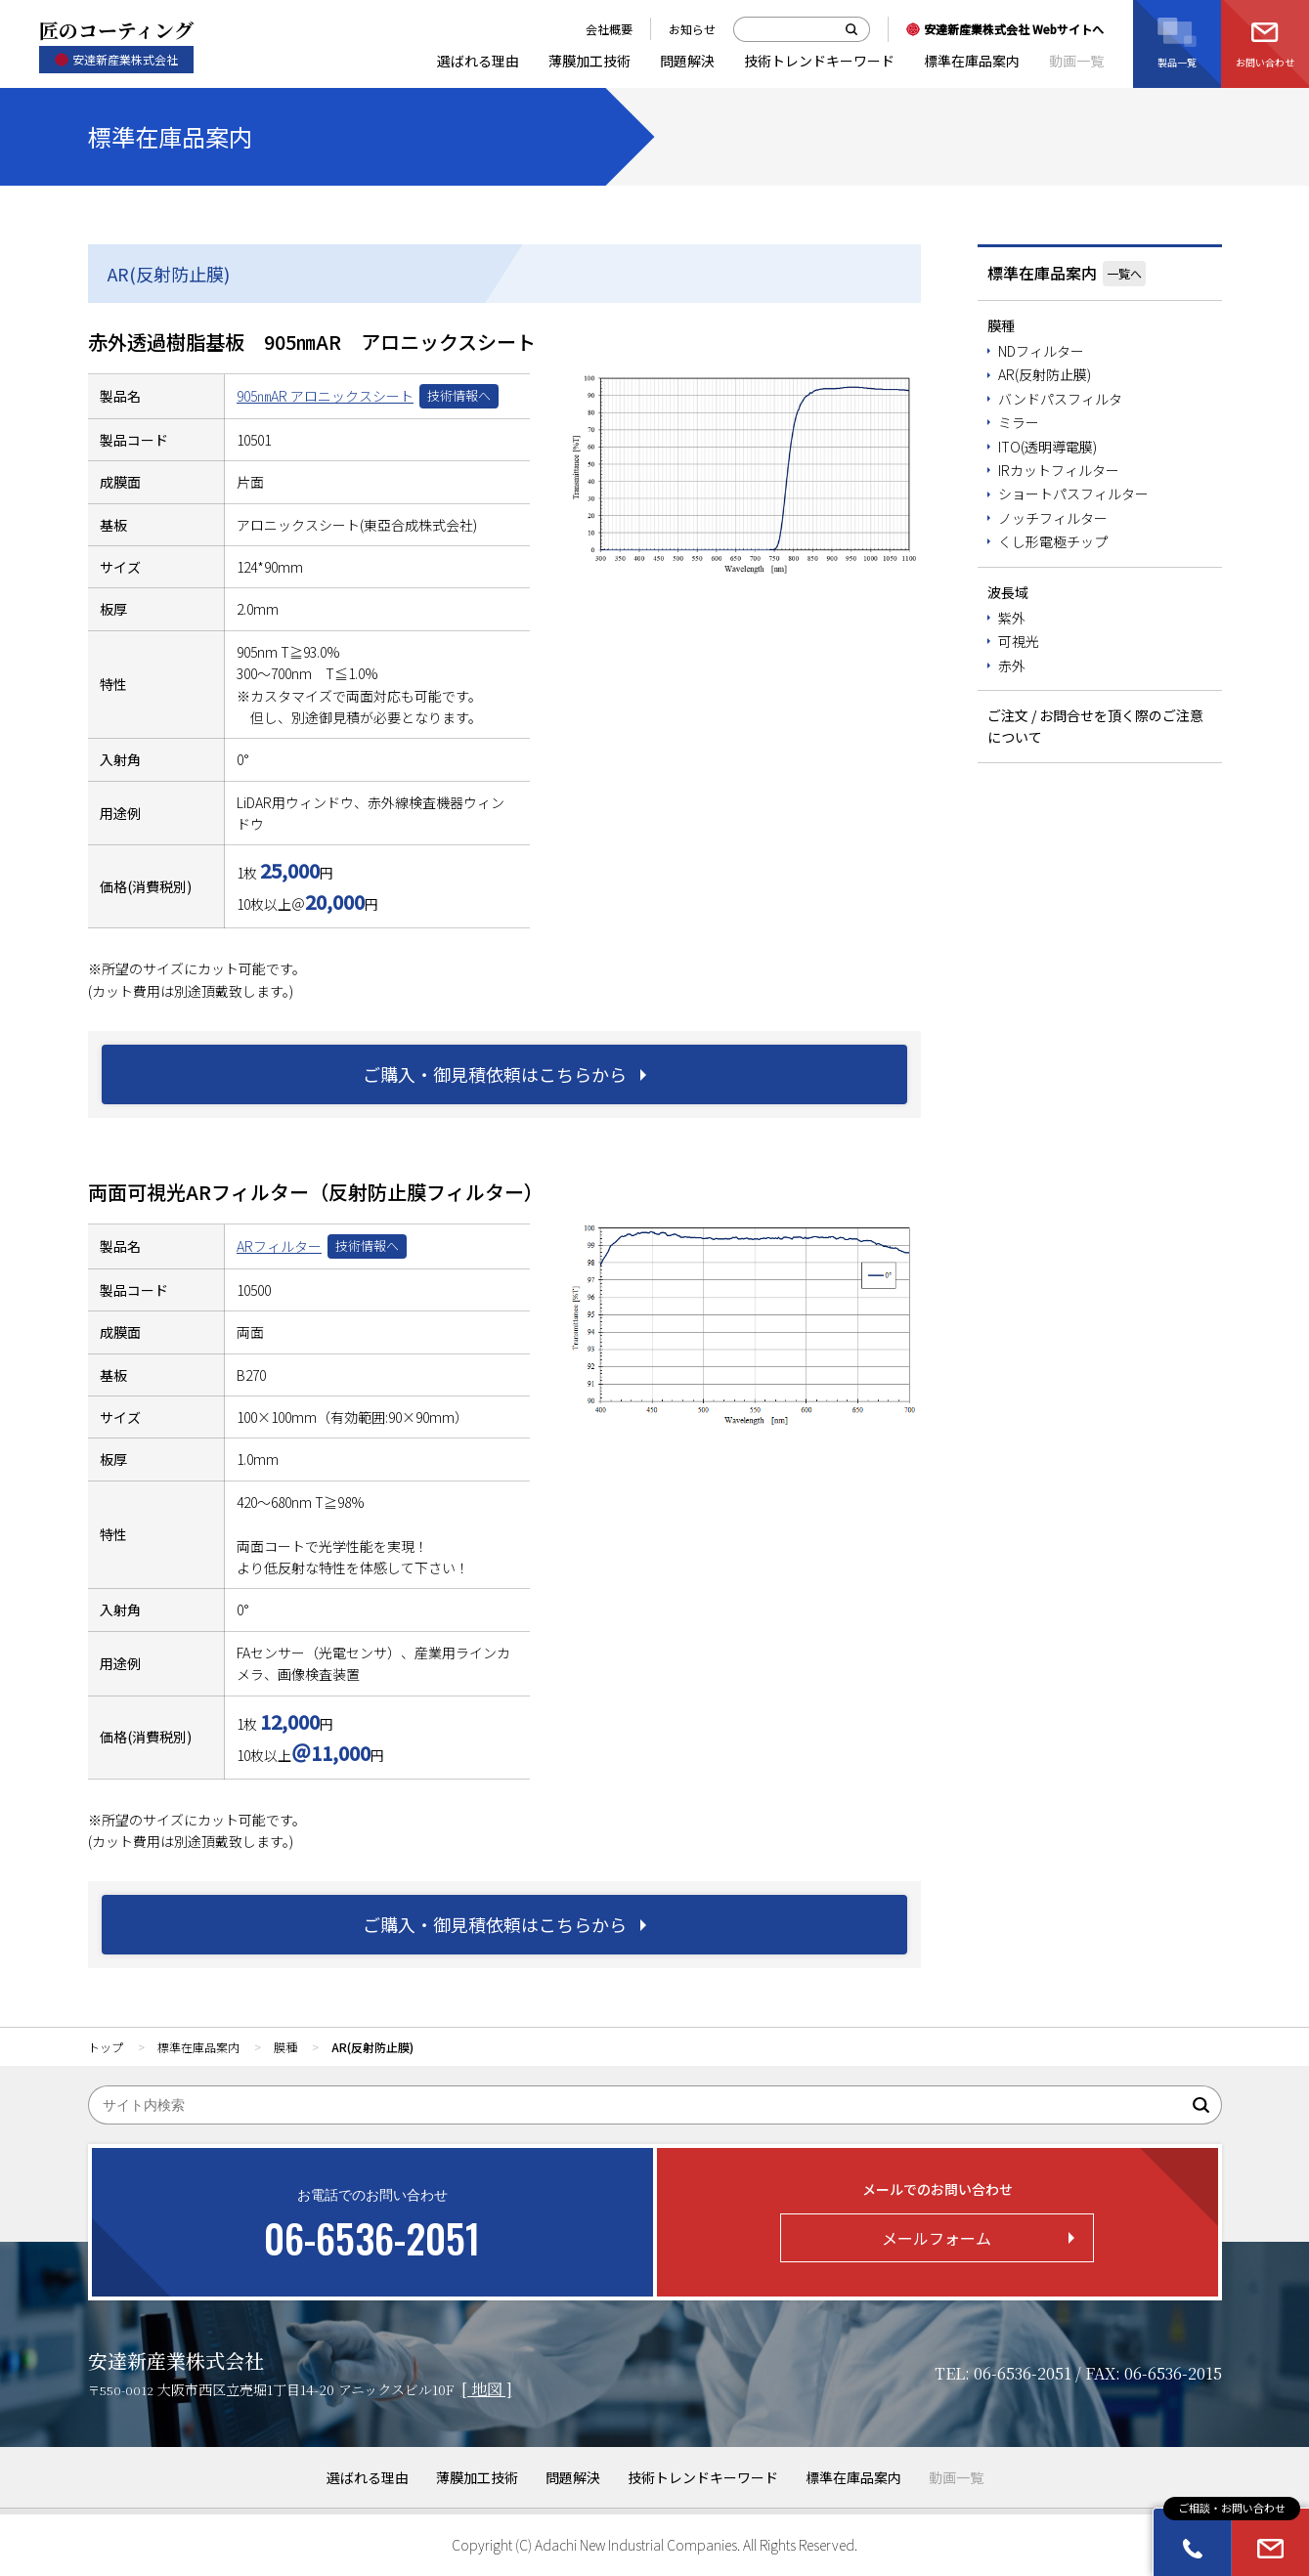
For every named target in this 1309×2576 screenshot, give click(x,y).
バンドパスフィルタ (1060, 398)
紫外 (1011, 617)
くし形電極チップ (1053, 541)
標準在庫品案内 (1042, 272)
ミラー (1018, 422)
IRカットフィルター (1058, 470)
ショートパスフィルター (1073, 493)
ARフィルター (279, 1246)
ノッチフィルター (1053, 518)
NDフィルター (1041, 351)
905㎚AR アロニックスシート (325, 396)
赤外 (1011, 665)
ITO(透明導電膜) (1047, 446)
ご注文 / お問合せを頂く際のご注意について (1095, 726)
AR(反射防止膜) (1044, 374)
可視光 (1018, 641)
